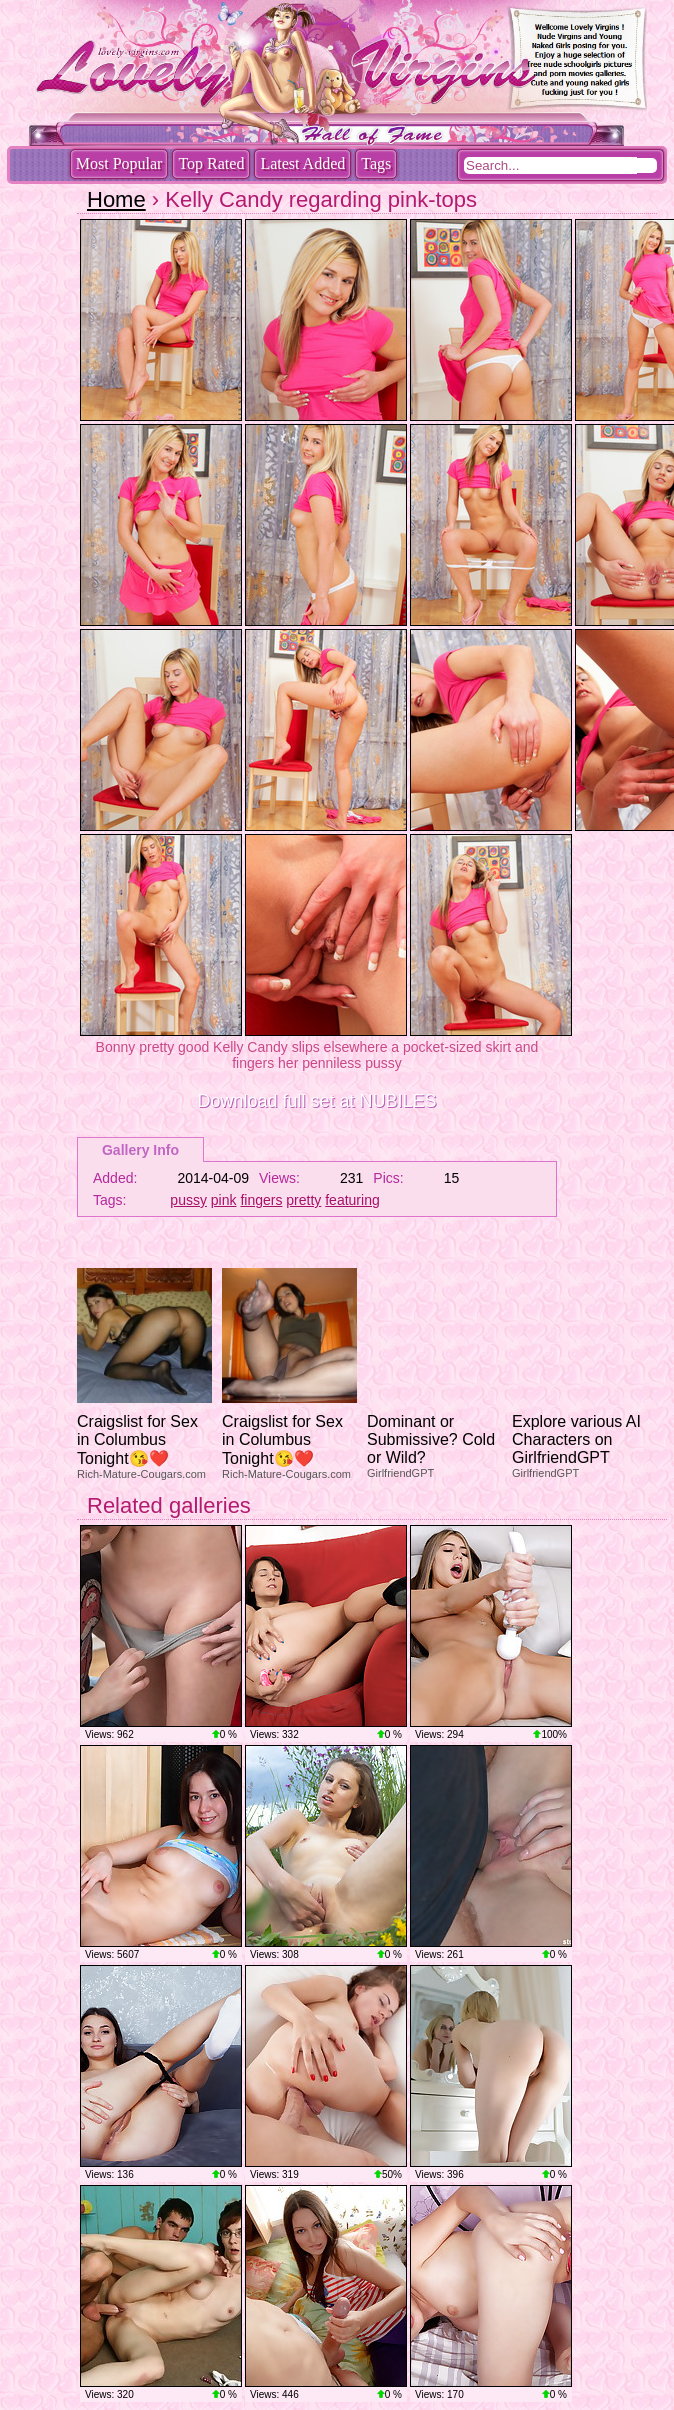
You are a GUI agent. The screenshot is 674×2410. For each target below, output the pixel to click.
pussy (188, 1200)
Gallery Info (140, 1150)
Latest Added (302, 163)
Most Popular (119, 163)
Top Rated (211, 163)
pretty (303, 1200)
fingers (261, 1200)
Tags (376, 163)
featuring (352, 1200)
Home (116, 199)
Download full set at (316, 1101)
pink (224, 1200)
